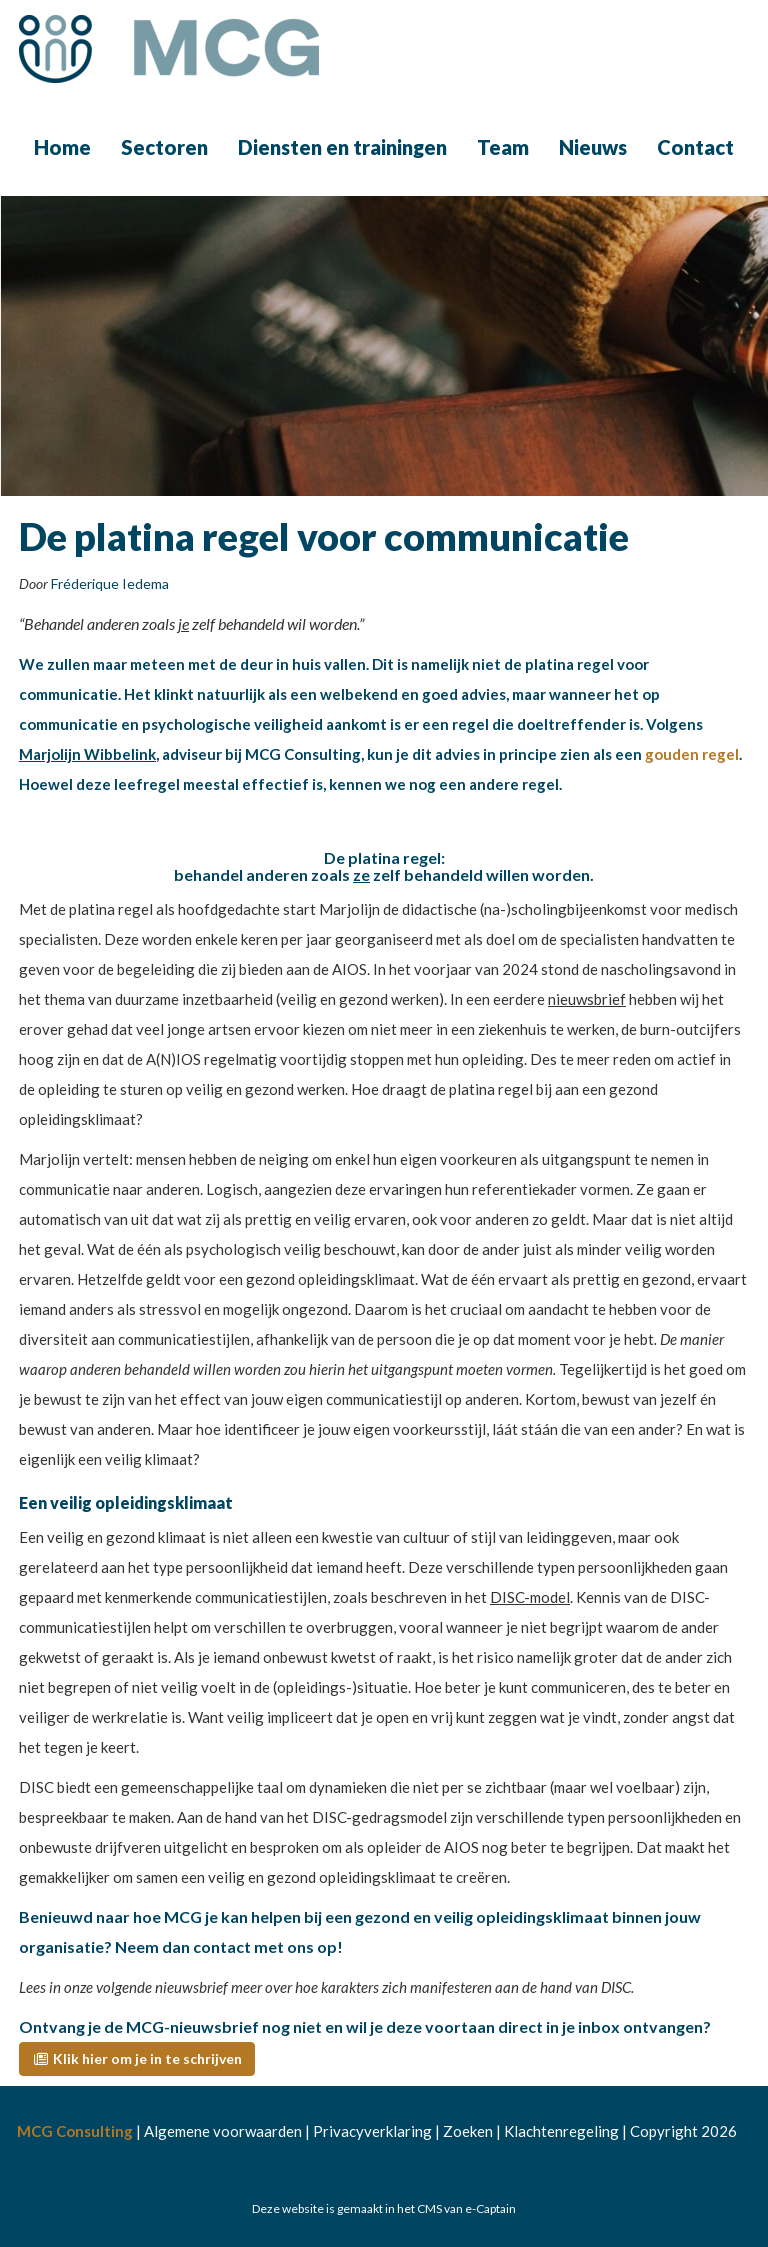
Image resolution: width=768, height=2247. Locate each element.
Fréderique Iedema (110, 583)
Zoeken (468, 2131)
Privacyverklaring (372, 2131)
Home (62, 147)
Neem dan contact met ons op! (229, 1946)
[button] (137, 2059)
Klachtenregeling (561, 2131)
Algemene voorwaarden (223, 2131)
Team (503, 147)
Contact (695, 147)
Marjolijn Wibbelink (87, 754)
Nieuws (593, 147)
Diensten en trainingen (342, 147)
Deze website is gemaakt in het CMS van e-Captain (384, 2208)
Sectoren (164, 147)
